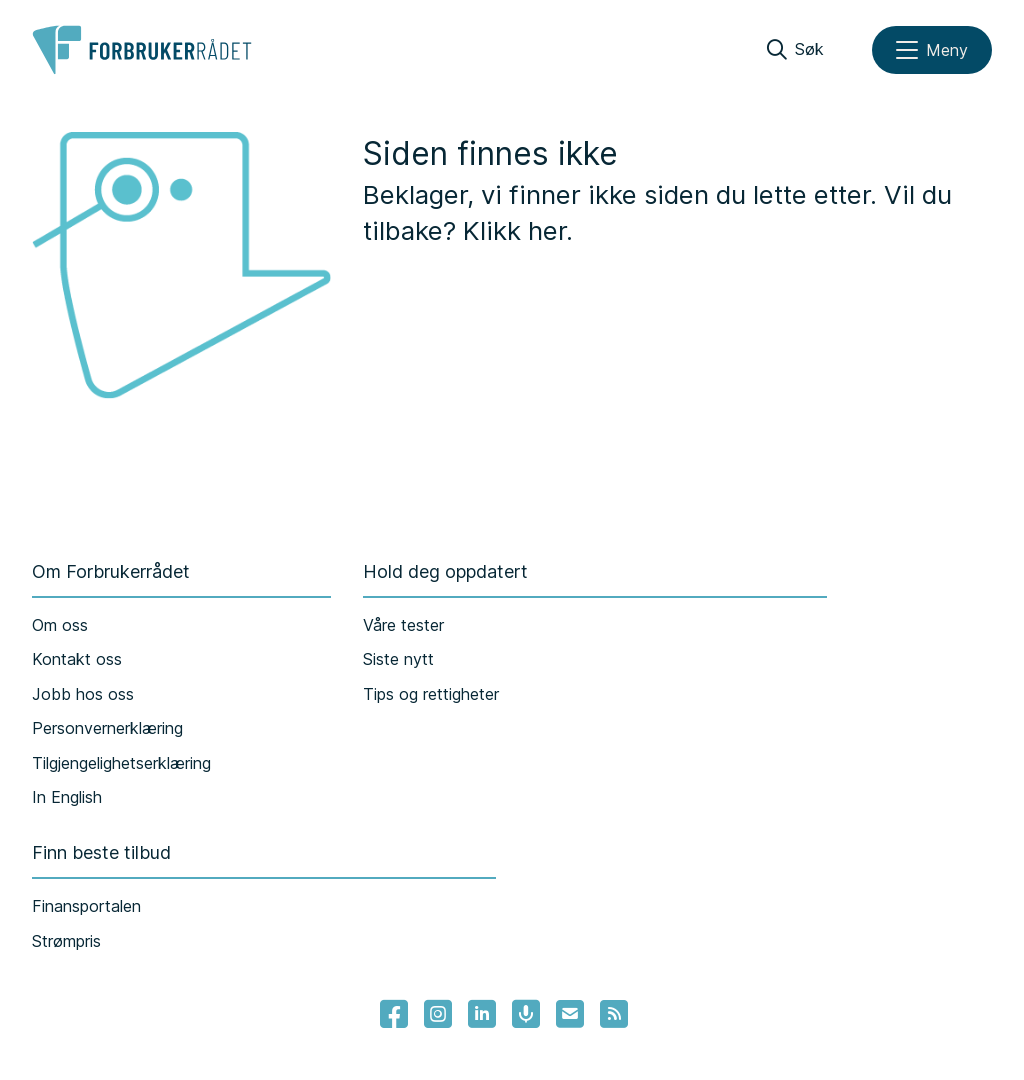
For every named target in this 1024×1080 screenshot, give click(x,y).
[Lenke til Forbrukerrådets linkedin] (482, 1014)
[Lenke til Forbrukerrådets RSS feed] (614, 1014)
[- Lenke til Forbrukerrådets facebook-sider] (394, 1014)
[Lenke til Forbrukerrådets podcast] (526, 1014)
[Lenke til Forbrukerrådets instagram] (438, 1014)
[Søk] (795, 50)
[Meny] (932, 50)
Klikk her (514, 230)
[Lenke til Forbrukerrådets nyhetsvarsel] (570, 1014)
